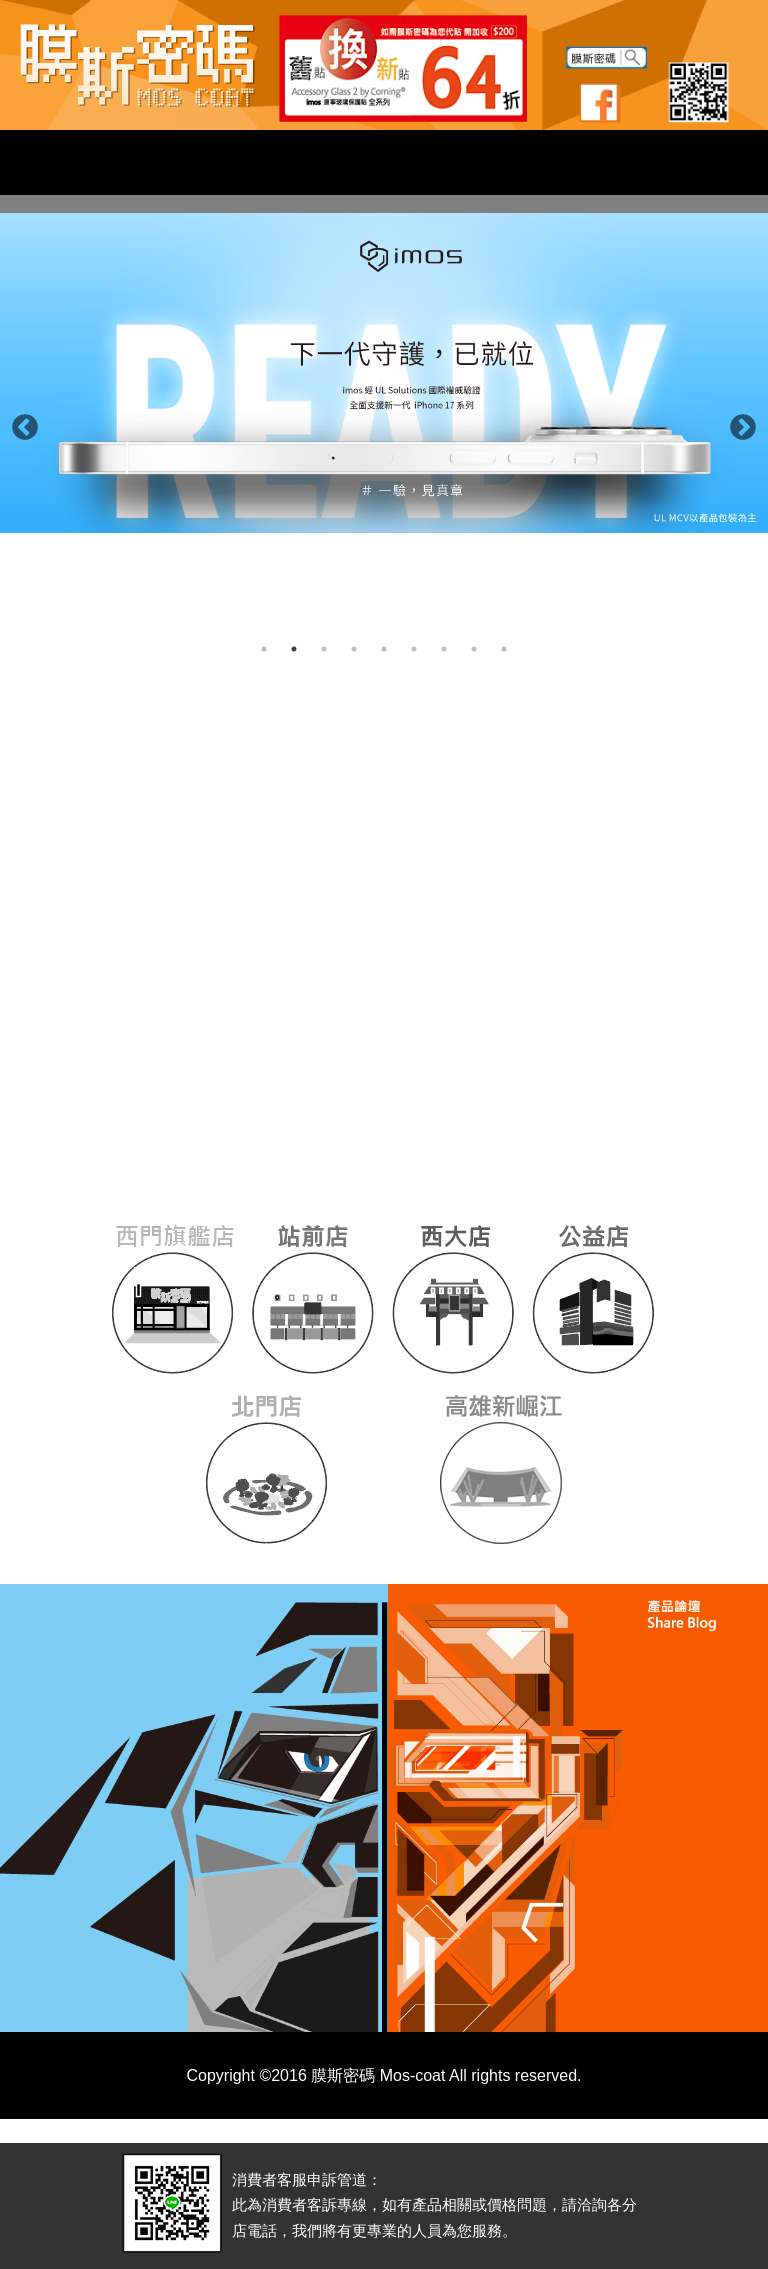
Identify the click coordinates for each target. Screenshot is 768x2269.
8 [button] (474, 649)
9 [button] (504, 649)
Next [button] (738, 423)
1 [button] (264, 649)
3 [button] (324, 649)
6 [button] (414, 649)
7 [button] (444, 649)
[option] (384, 373)
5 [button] (384, 649)
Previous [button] (20, 423)
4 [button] (354, 649)
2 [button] (294, 649)
